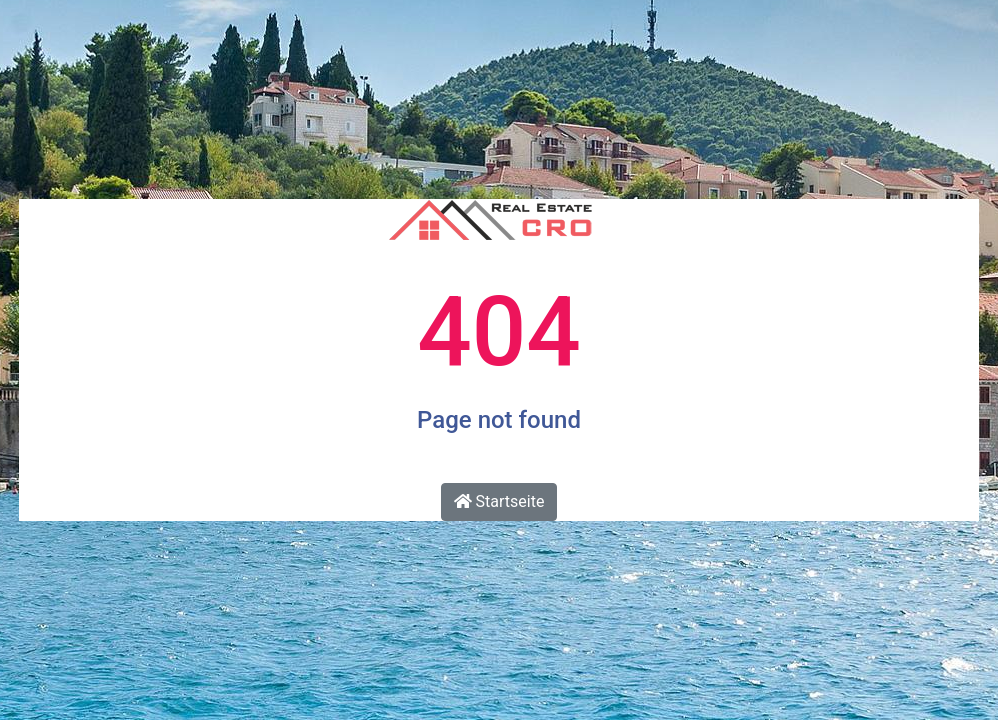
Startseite (499, 501)
